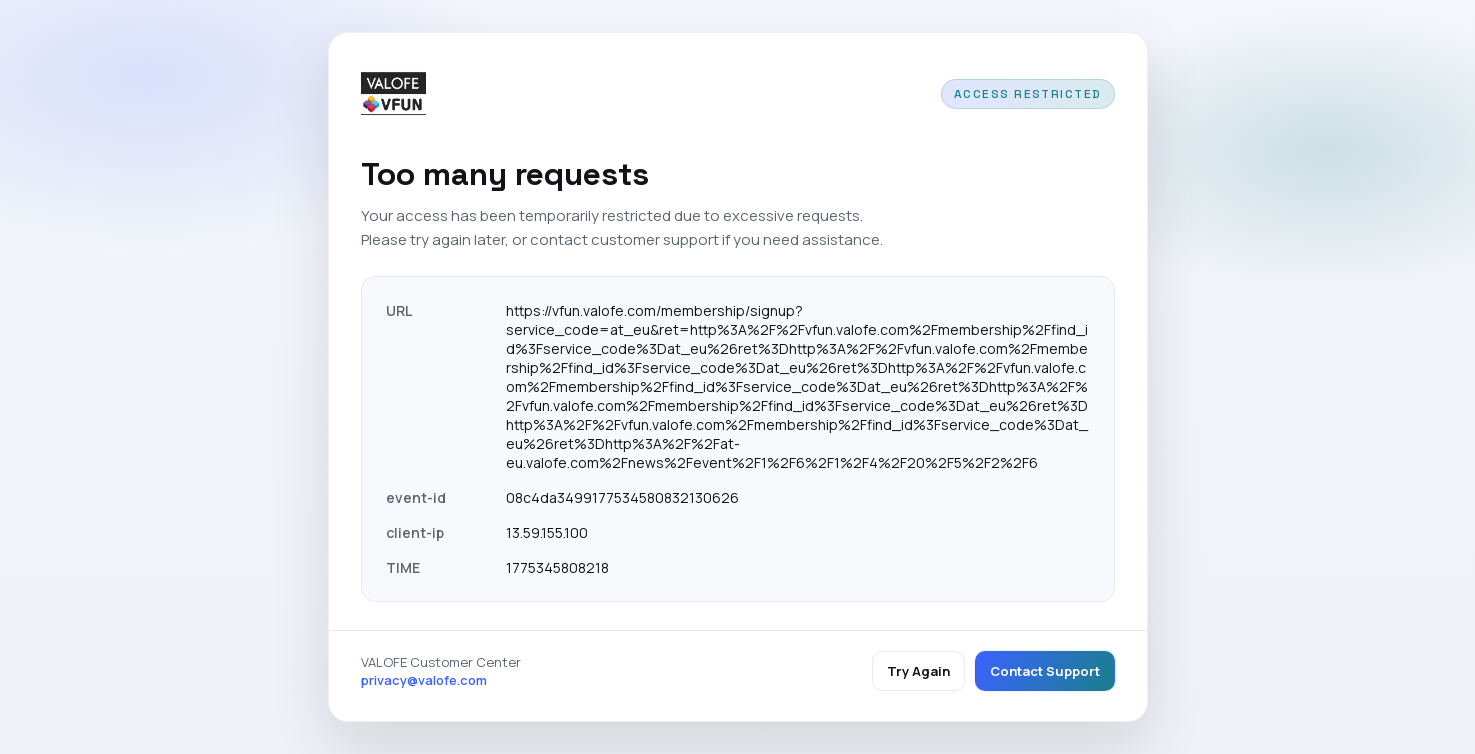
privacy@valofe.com (424, 680)
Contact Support (1045, 671)
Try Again (918, 671)
